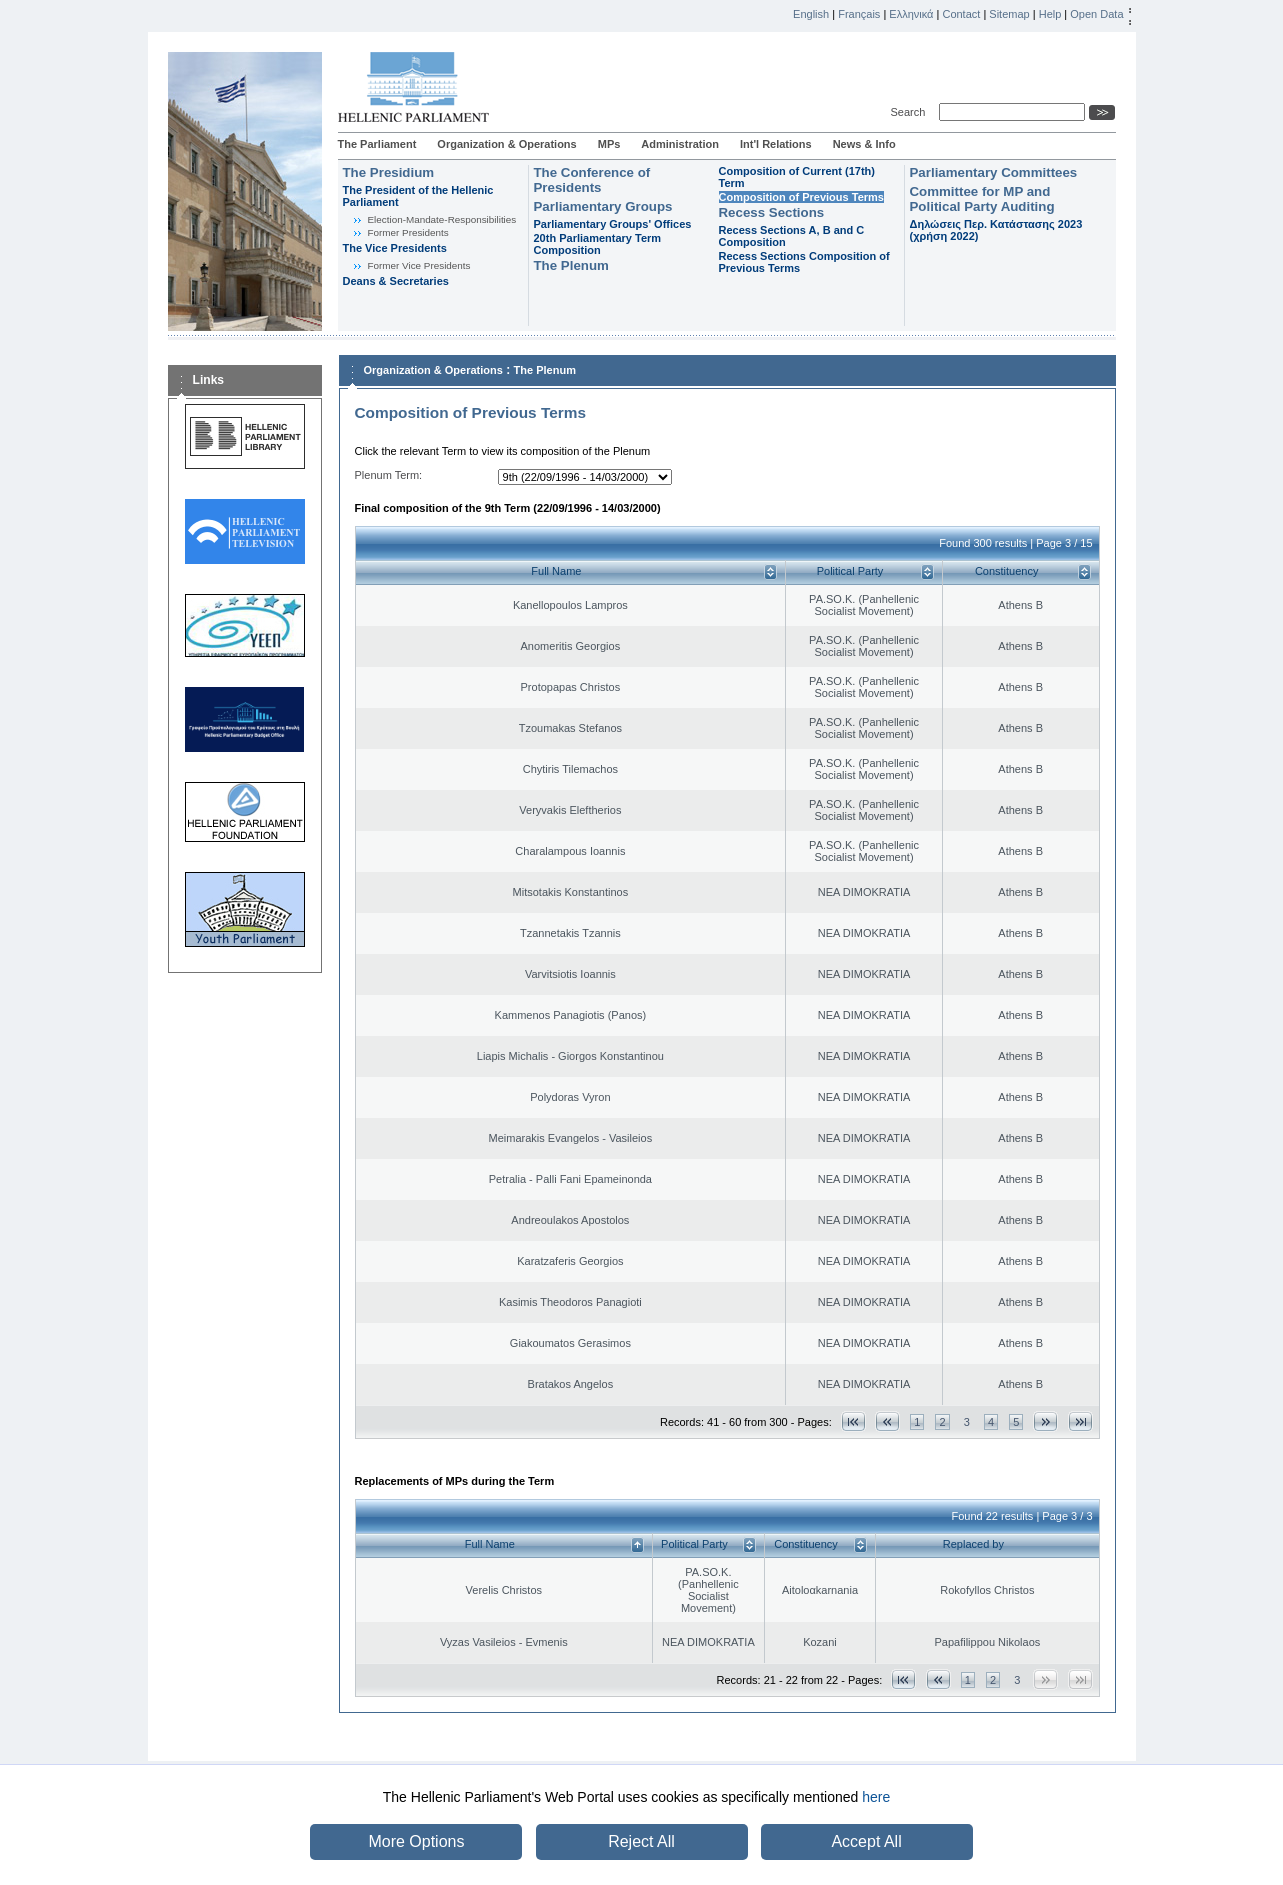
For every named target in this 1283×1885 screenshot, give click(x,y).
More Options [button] (416, 1841)
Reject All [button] (641, 1841)
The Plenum (571, 265)
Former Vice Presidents (419, 265)
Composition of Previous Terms (801, 197)
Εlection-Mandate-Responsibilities (442, 219)
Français (859, 14)
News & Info (864, 144)
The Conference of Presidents (592, 180)
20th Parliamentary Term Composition (598, 244)
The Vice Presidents (395, 248)
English (811, 14)
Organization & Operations (506, 144)
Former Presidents (408, 232)
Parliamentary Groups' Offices (613, 224)
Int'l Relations (776, 144)
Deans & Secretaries (396, 281)
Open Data (1096, 14)
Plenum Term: (389, 475)
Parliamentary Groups (603, 206)
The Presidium (389, 172)
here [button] (876, 1797)
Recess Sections (772, 212)
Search (911, 112)
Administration (680, 144)
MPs (609, 144)
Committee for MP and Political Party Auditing (982, 199)
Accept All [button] (866, 1841)
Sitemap (1009, 14)
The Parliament (377, 144)
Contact (961, 14)
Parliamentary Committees (994, 172)
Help (1050, 14)
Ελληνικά (911, 14)
